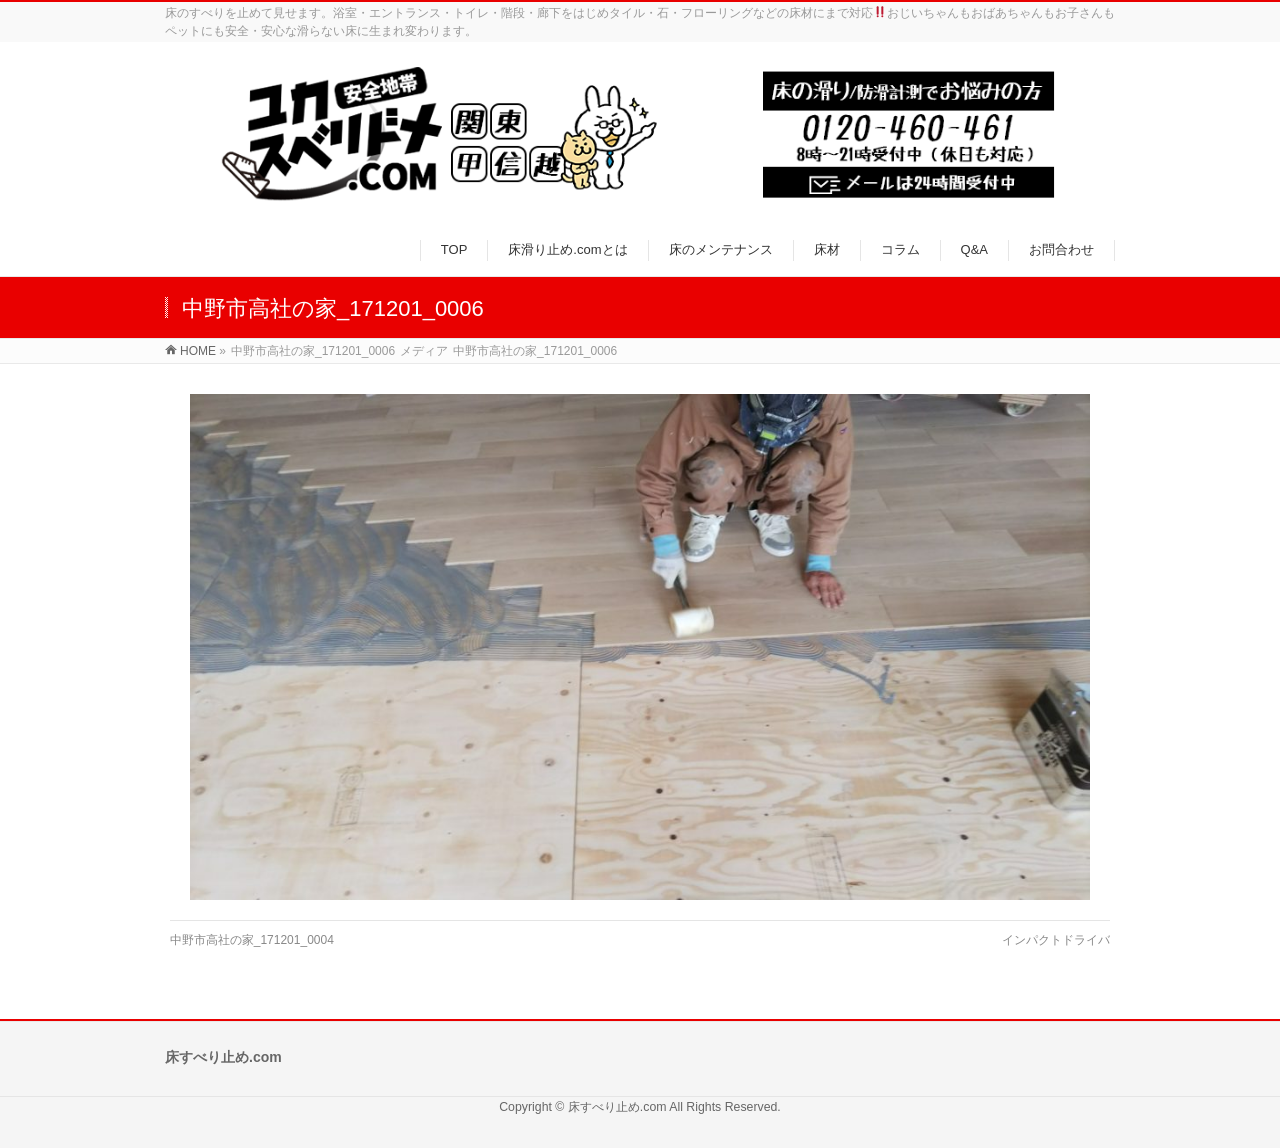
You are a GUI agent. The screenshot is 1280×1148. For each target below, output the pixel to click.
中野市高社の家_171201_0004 (252, 940)
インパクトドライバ (1056, 940)
